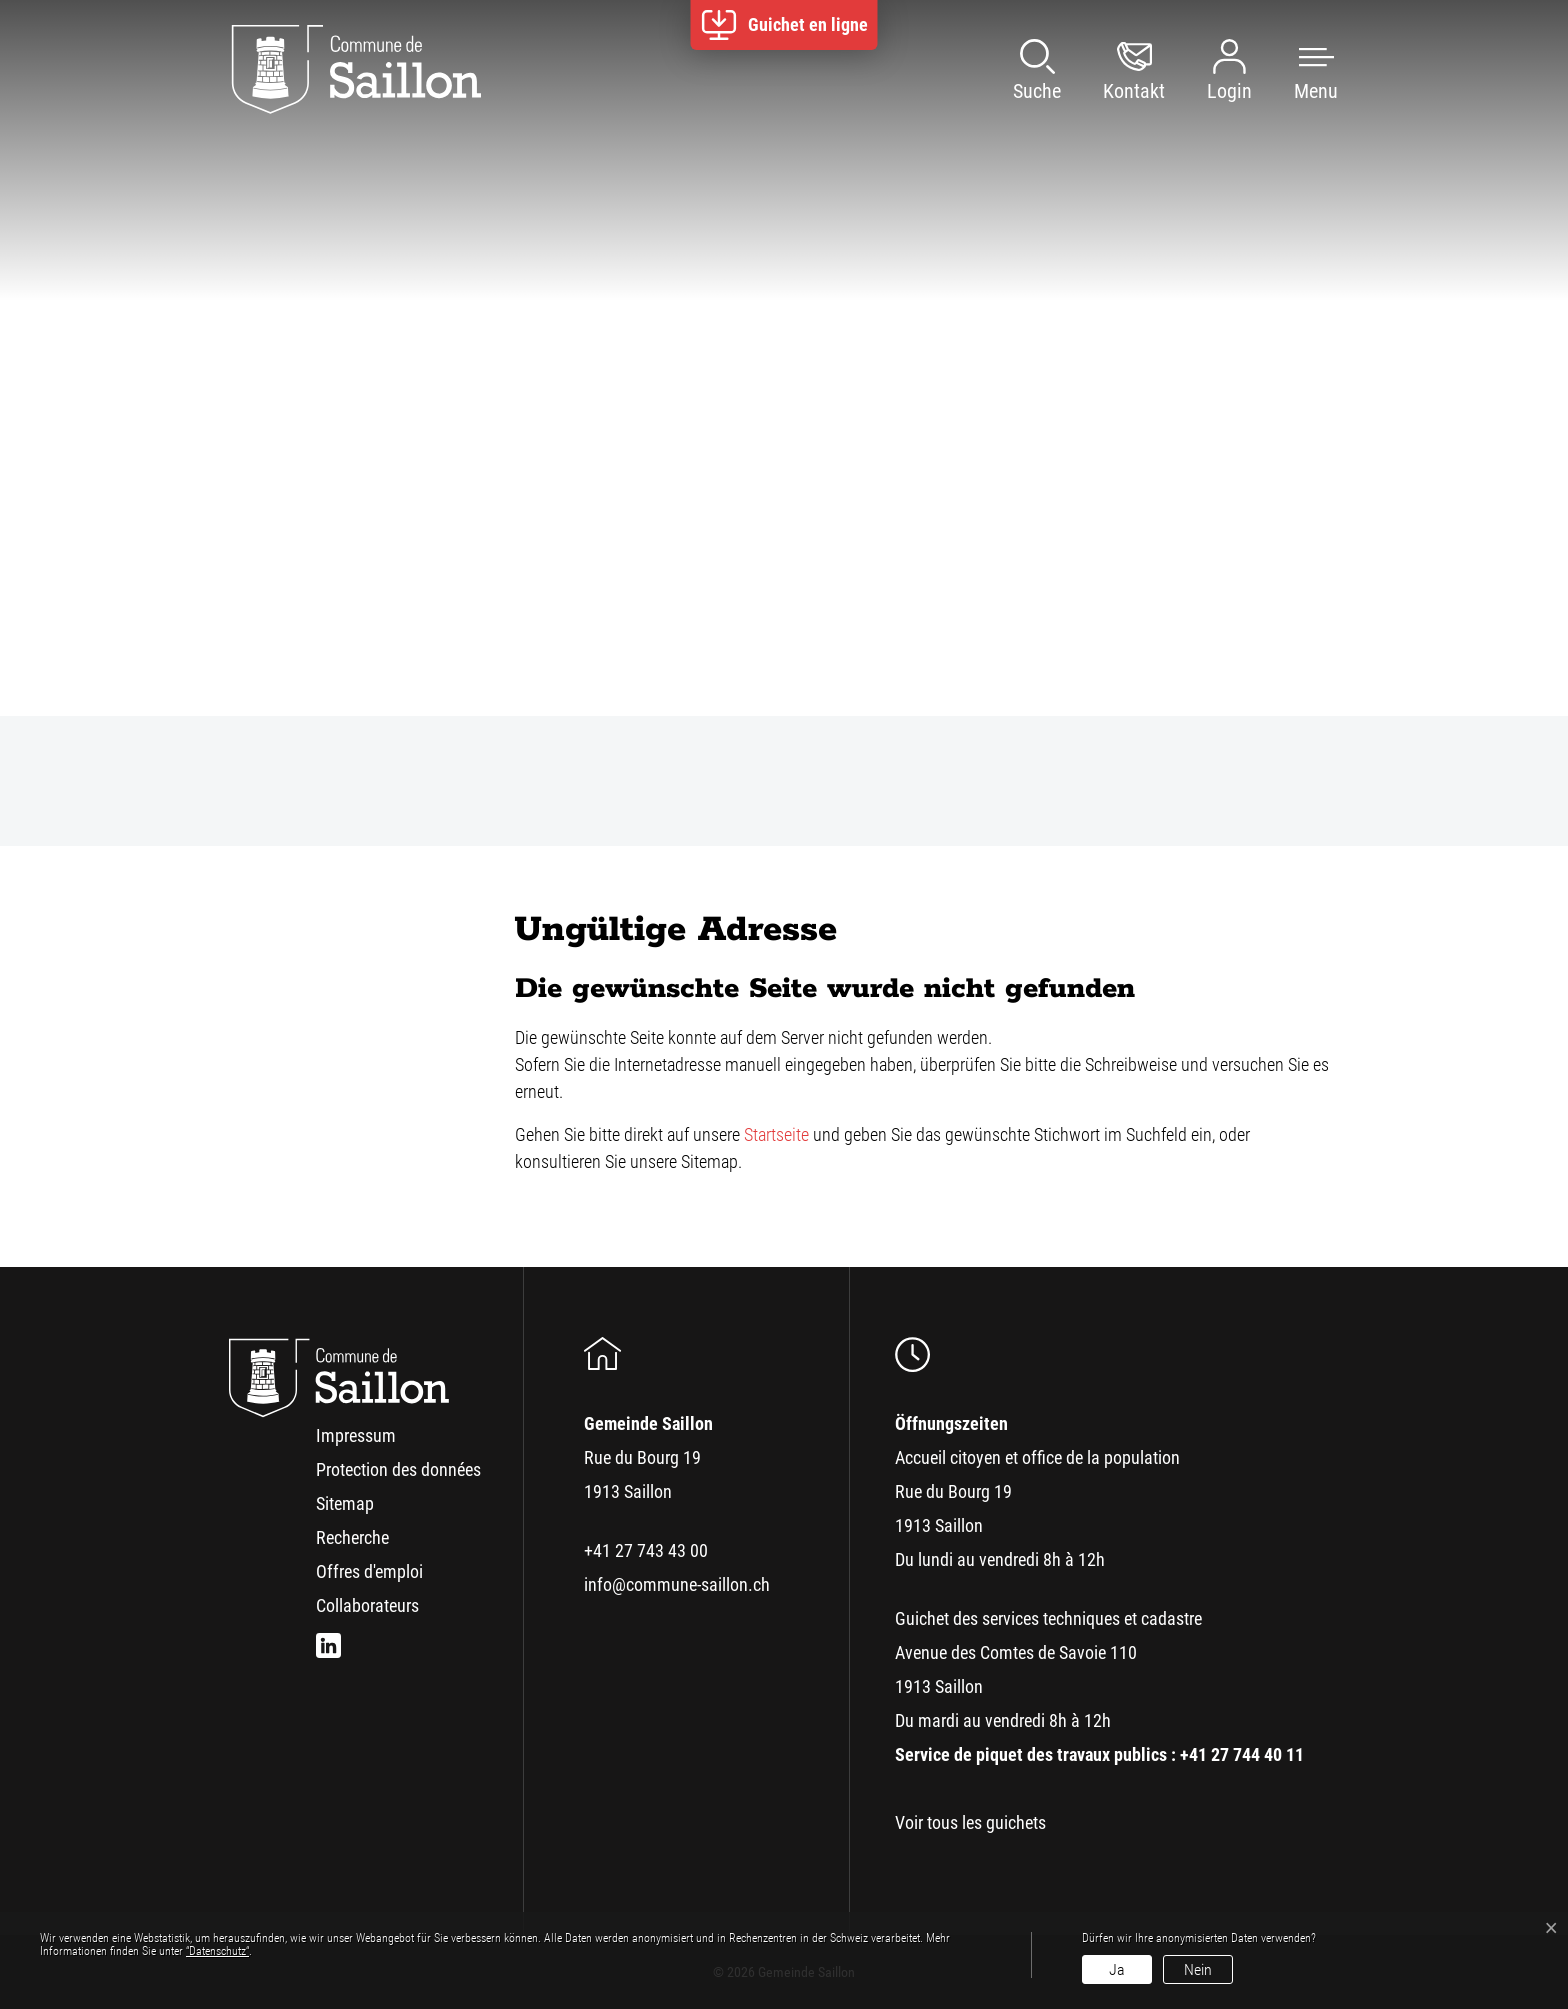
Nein (1198, 1969)
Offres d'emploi (369, 1571)
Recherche (352, 1537)
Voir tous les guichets (970, 1822)
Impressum (356, 1435)
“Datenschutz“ (217, 1951)
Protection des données (398, 1469)
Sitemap (345, 1503)
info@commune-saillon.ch (677, 1584)
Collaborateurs (367, 1605)
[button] (1296, 70)
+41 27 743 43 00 (646, 1550)
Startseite (776, 1134)
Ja (1117, 1969)
